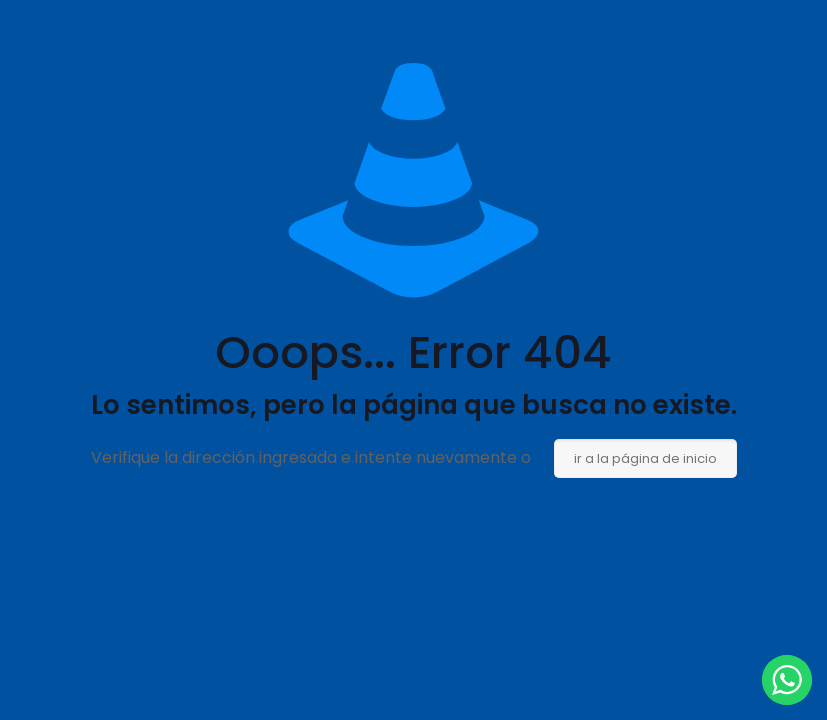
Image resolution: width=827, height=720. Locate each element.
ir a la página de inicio (645, 458)
